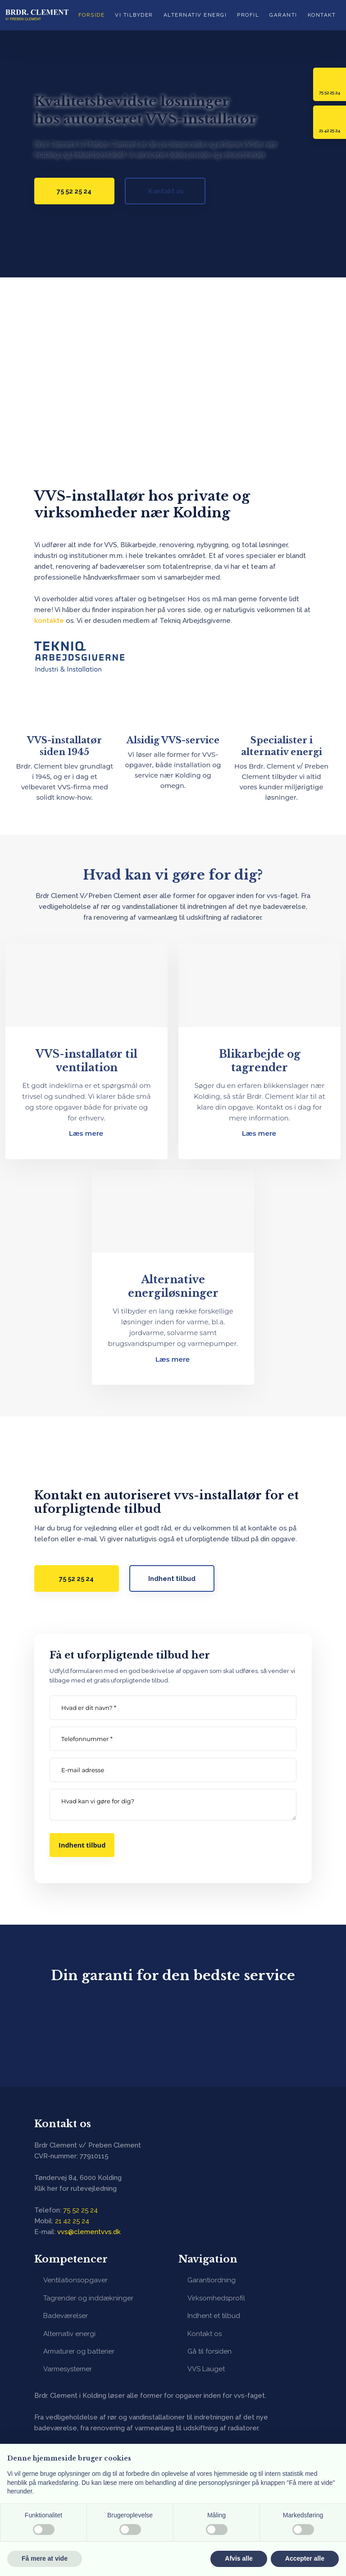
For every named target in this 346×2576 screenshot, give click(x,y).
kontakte (49, 621)
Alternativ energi (195, 15)
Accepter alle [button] (304, 2558)
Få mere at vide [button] (45, 2558)
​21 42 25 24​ (72, 2221)
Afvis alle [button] (238, 2558)
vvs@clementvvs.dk (89, 2232)
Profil (248, 15)
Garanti (283, 15)
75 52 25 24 (80, 2210)
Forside (91, 15)
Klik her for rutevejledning (75, 2188)
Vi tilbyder (134, 15)
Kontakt (322, 15)
